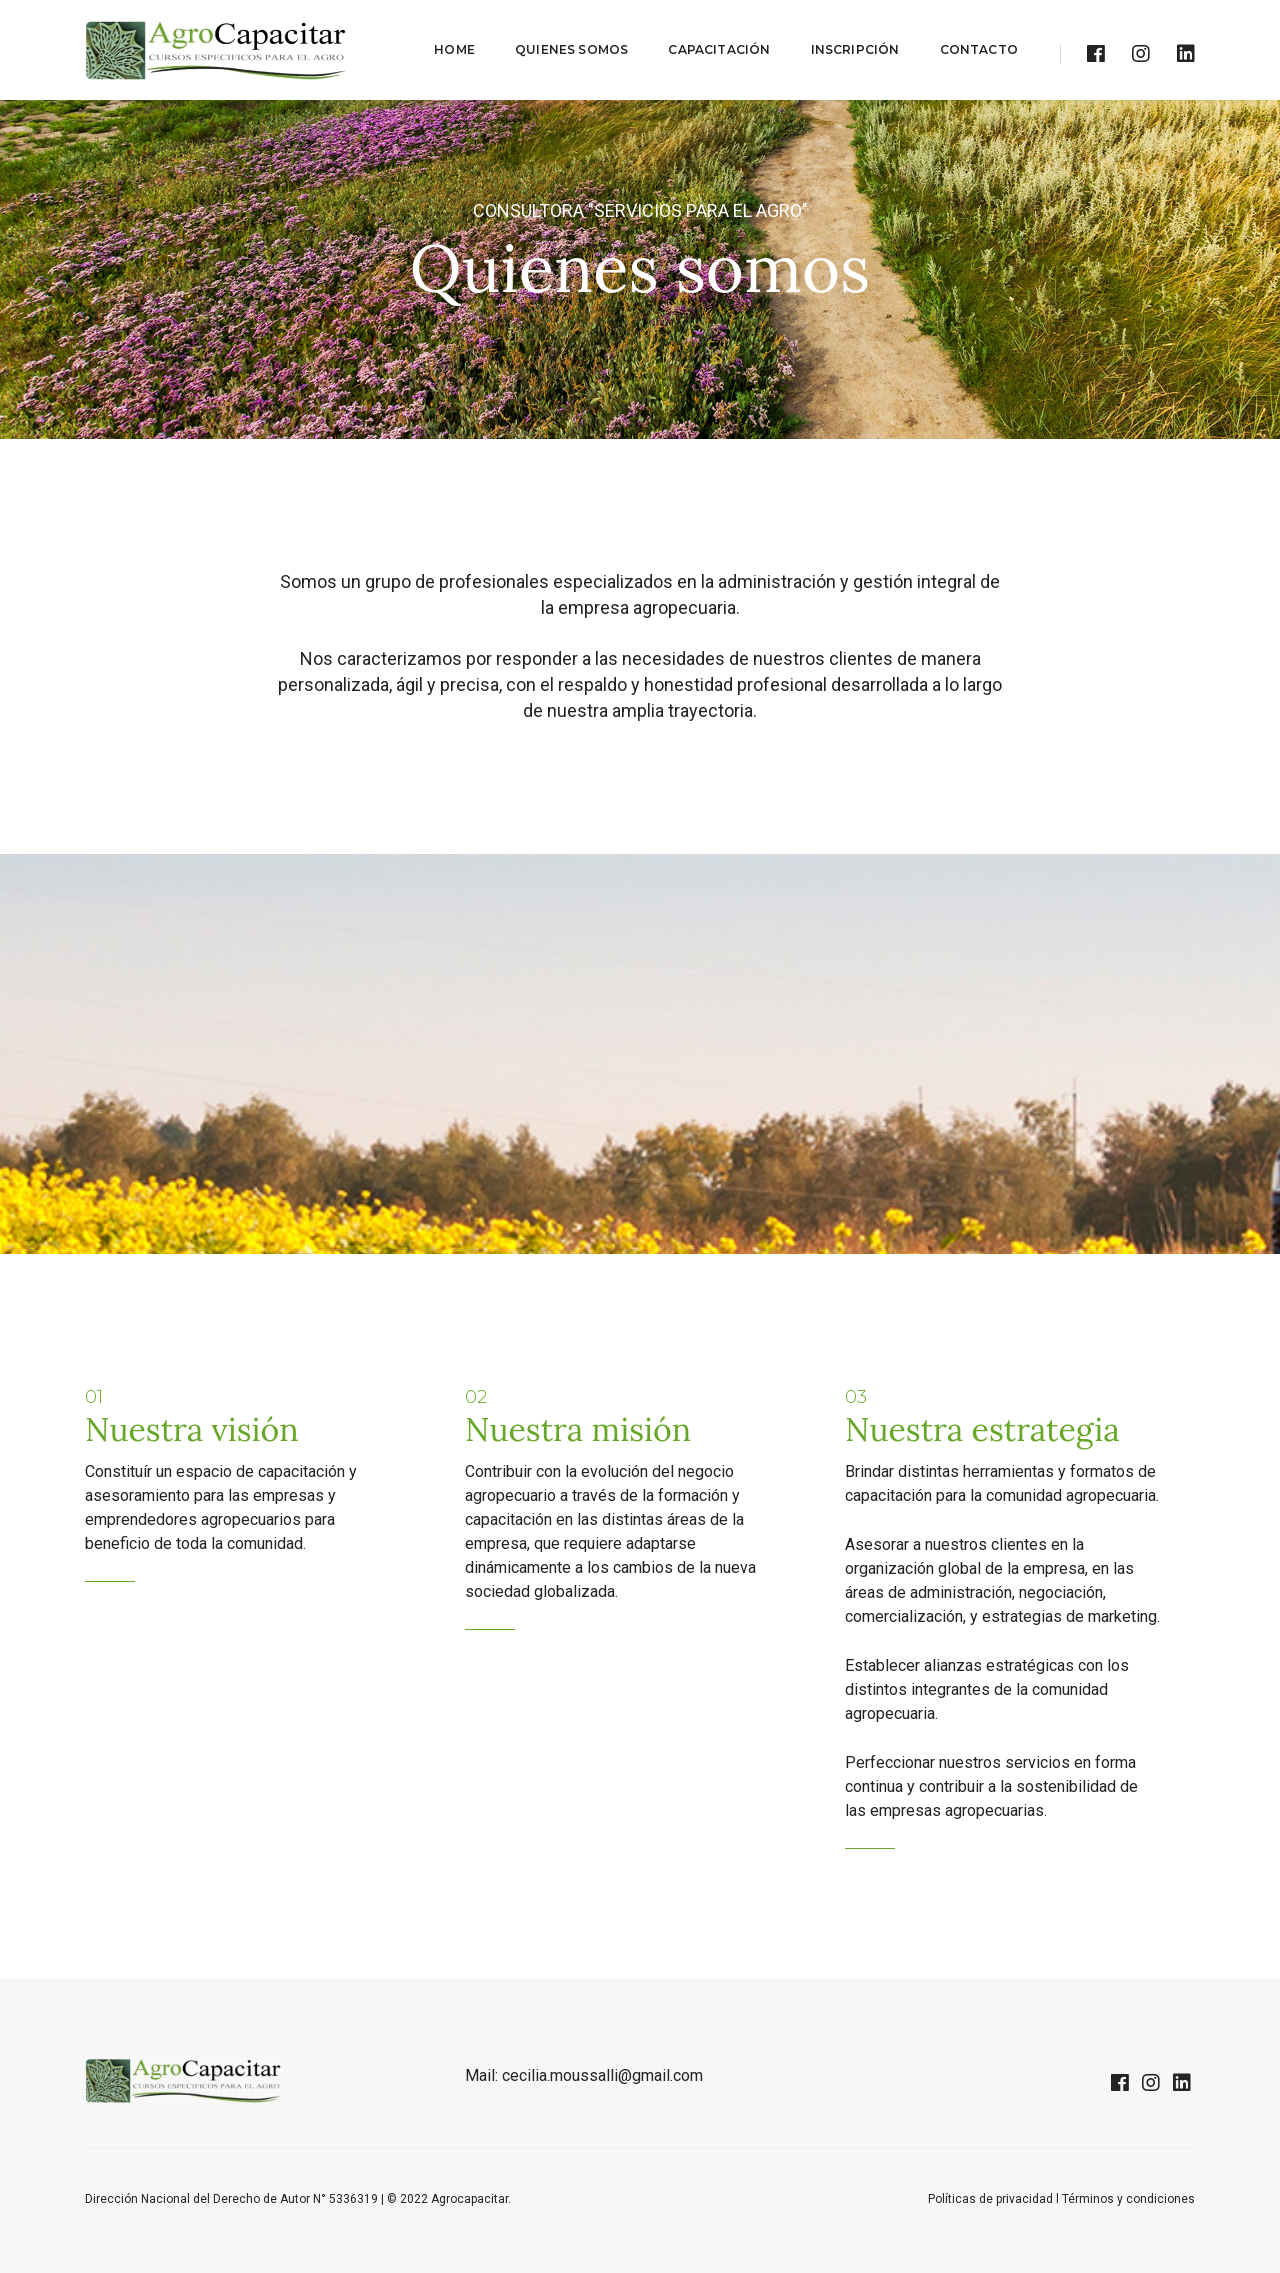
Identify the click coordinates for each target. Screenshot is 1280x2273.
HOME (454, 49)
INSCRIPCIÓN (855, 49)
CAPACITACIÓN (719, 49)
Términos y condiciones (1128, 2199)
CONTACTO (979, 49)
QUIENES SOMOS (571, 49)
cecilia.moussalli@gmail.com (602, 2075)
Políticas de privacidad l (995, 2199)
